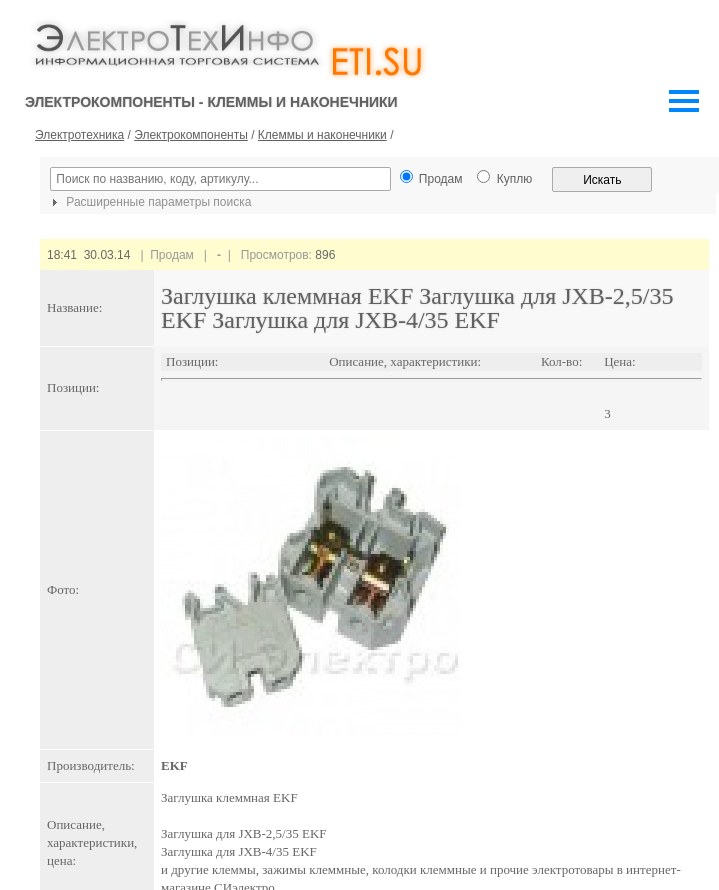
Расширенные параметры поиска (149, 202)
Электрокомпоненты (191, 135)
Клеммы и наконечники (322, 135)
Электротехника (79, 135)
